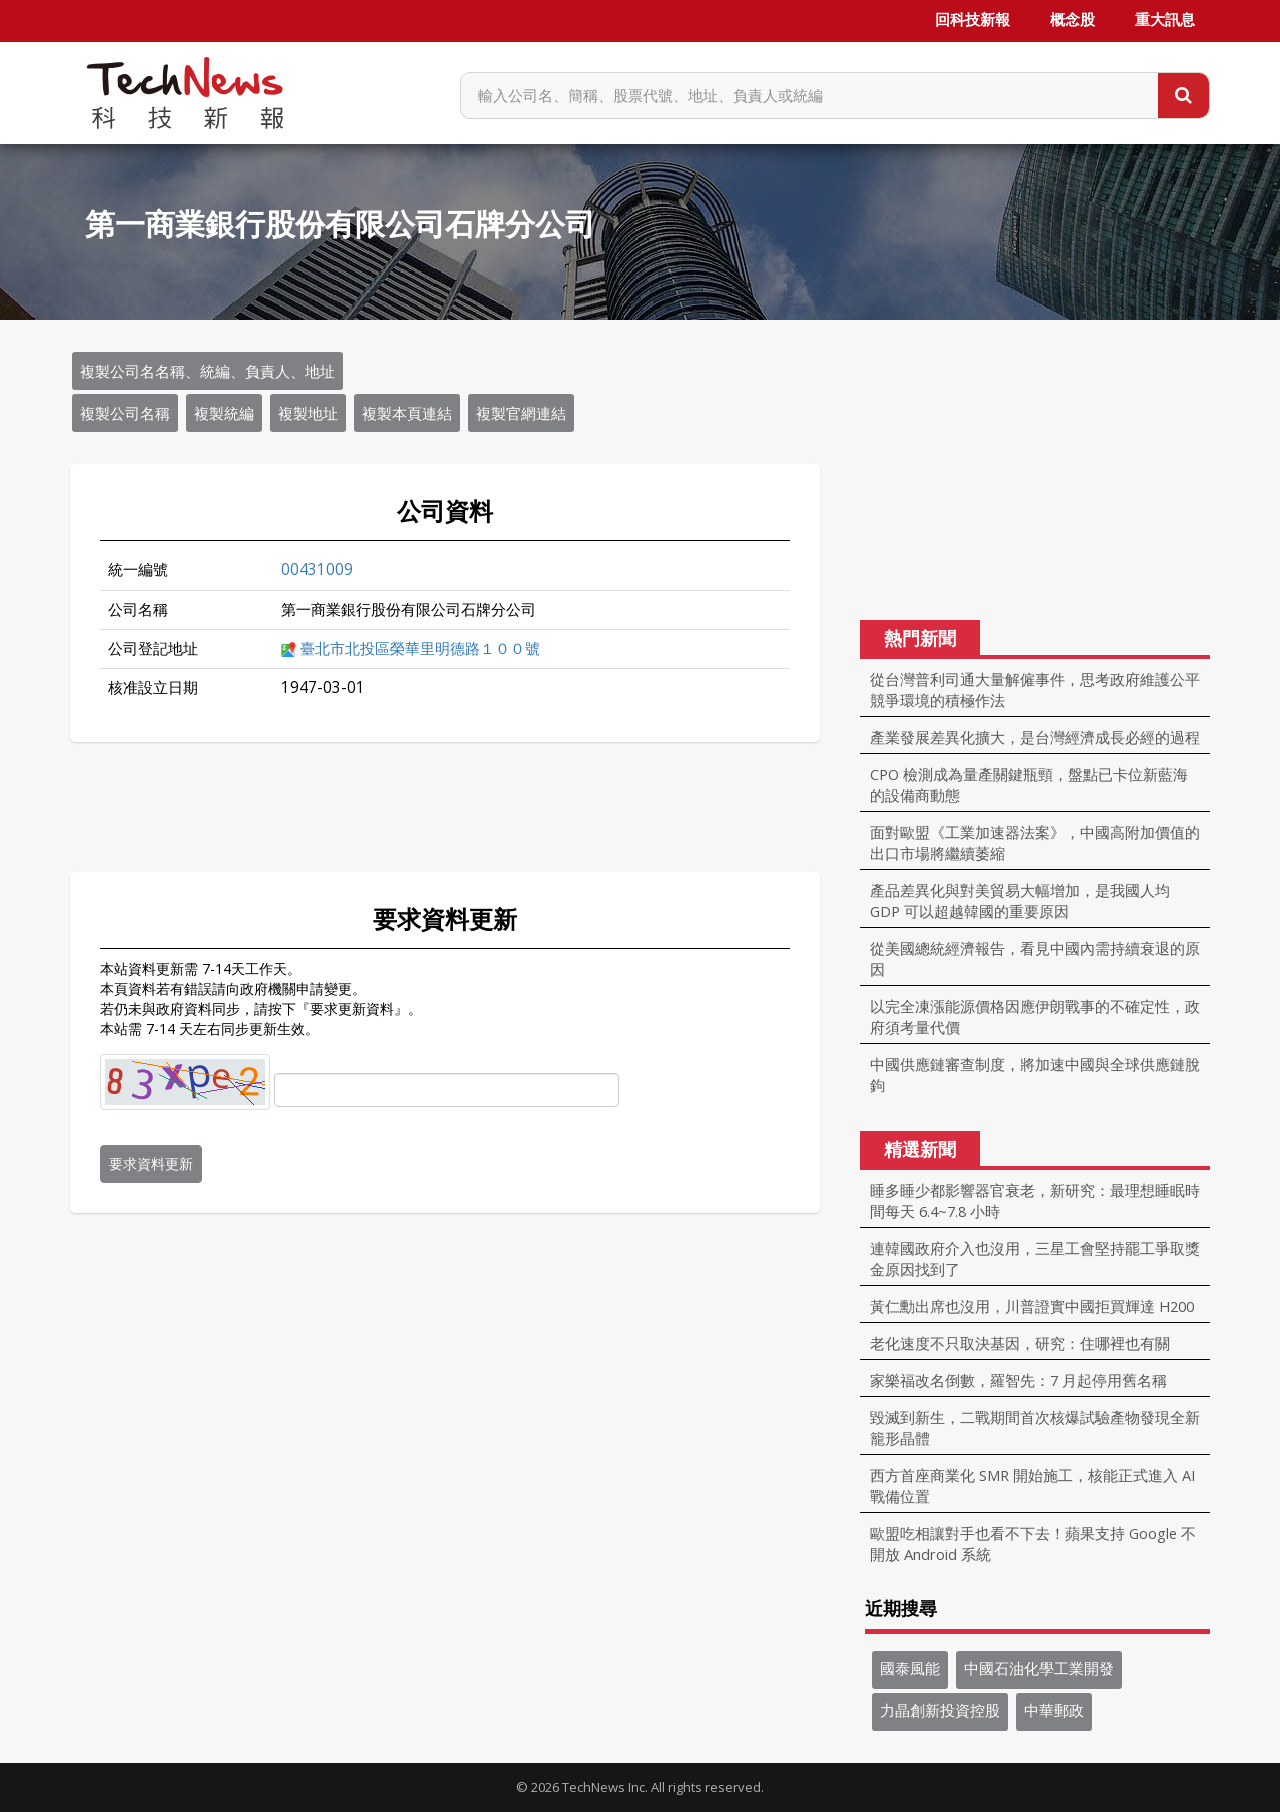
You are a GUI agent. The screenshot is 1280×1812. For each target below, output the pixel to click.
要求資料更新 (151, 1163)
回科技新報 (972, 20)
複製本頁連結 (407, 413)
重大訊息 (1165, 20)
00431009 (317, 569)
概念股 (1072, 20)
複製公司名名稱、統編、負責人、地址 (207, 371)
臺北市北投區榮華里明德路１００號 (420, 648)
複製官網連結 (521, 413)
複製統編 (224, 413)
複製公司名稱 (125, 413)
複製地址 (308, 413)
